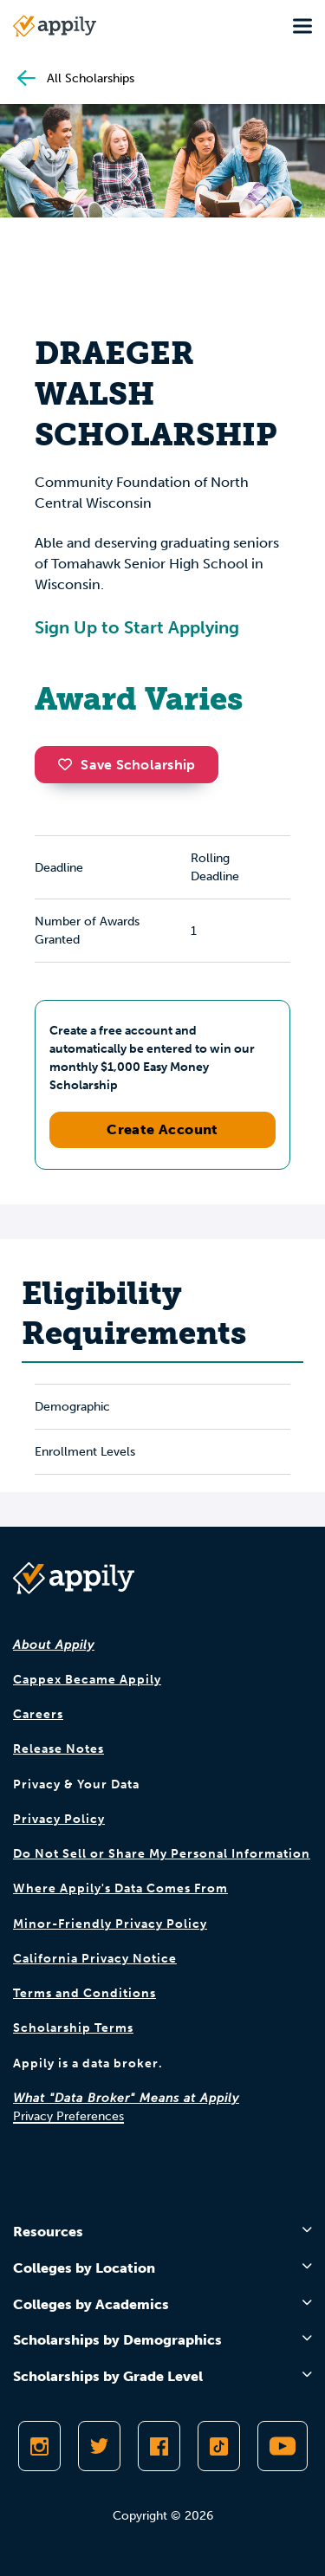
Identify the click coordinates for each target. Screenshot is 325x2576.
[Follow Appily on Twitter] (99, 2446)
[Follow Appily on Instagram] (39, 2446)
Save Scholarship (126, 764)
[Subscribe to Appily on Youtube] (282, 2446)
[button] (69, 764)
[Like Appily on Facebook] (159, 2446)
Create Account (162, 1129)
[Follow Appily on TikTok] (219, 2446)
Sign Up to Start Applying (137, 627)
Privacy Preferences (68, 2116)
